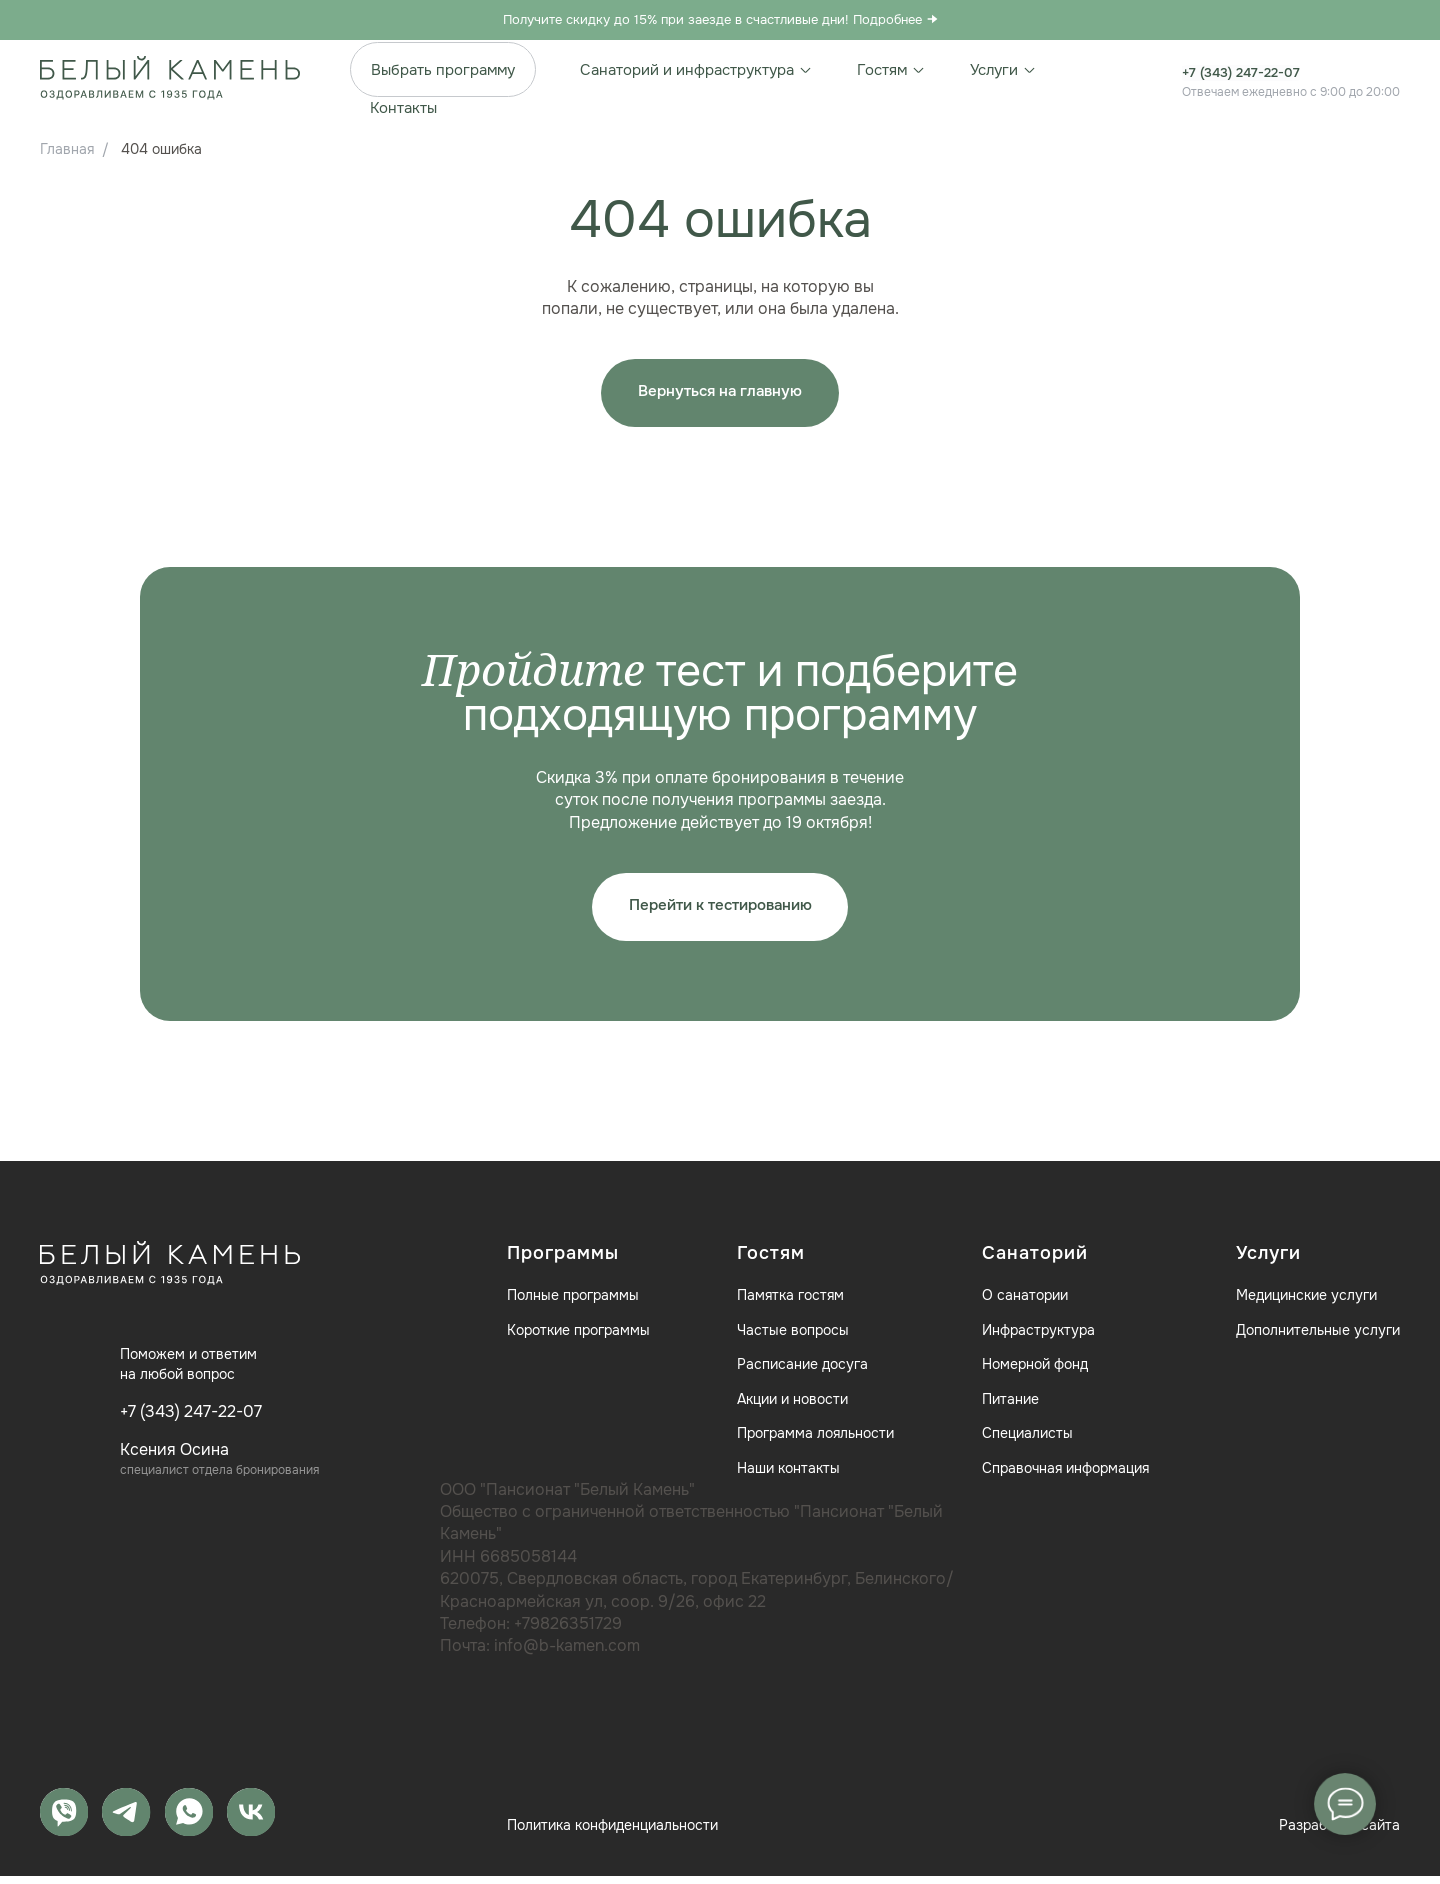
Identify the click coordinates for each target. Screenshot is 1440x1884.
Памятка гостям (790, 1302)
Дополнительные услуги (1318, 1336)
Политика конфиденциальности (612, 1834)
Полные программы (573, 1302)
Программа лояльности (815, 1440)
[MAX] (65, 1819)
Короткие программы (578, 1336)
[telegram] (129, 1819)
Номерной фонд (1035, 1371)
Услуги (1003, 70)
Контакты (403, 108)
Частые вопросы (793, 1336)
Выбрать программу (443, 70)
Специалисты (1027, 1440)
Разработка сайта (1339, 1834)
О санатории (1025, 1302)
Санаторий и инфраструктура (696, 70)
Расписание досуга (802, 1371)
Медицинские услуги (1306, 1302)
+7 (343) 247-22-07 (1249, 72)
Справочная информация (1065, 1475)
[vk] (257, 1819)
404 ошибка (161, 149)
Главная (67, 149)
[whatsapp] (193, 1819)
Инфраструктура (1038, 1336)
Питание (1010, 1406)
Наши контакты (788, 1475)
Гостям (891, 70)
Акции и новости (792, 1406)
